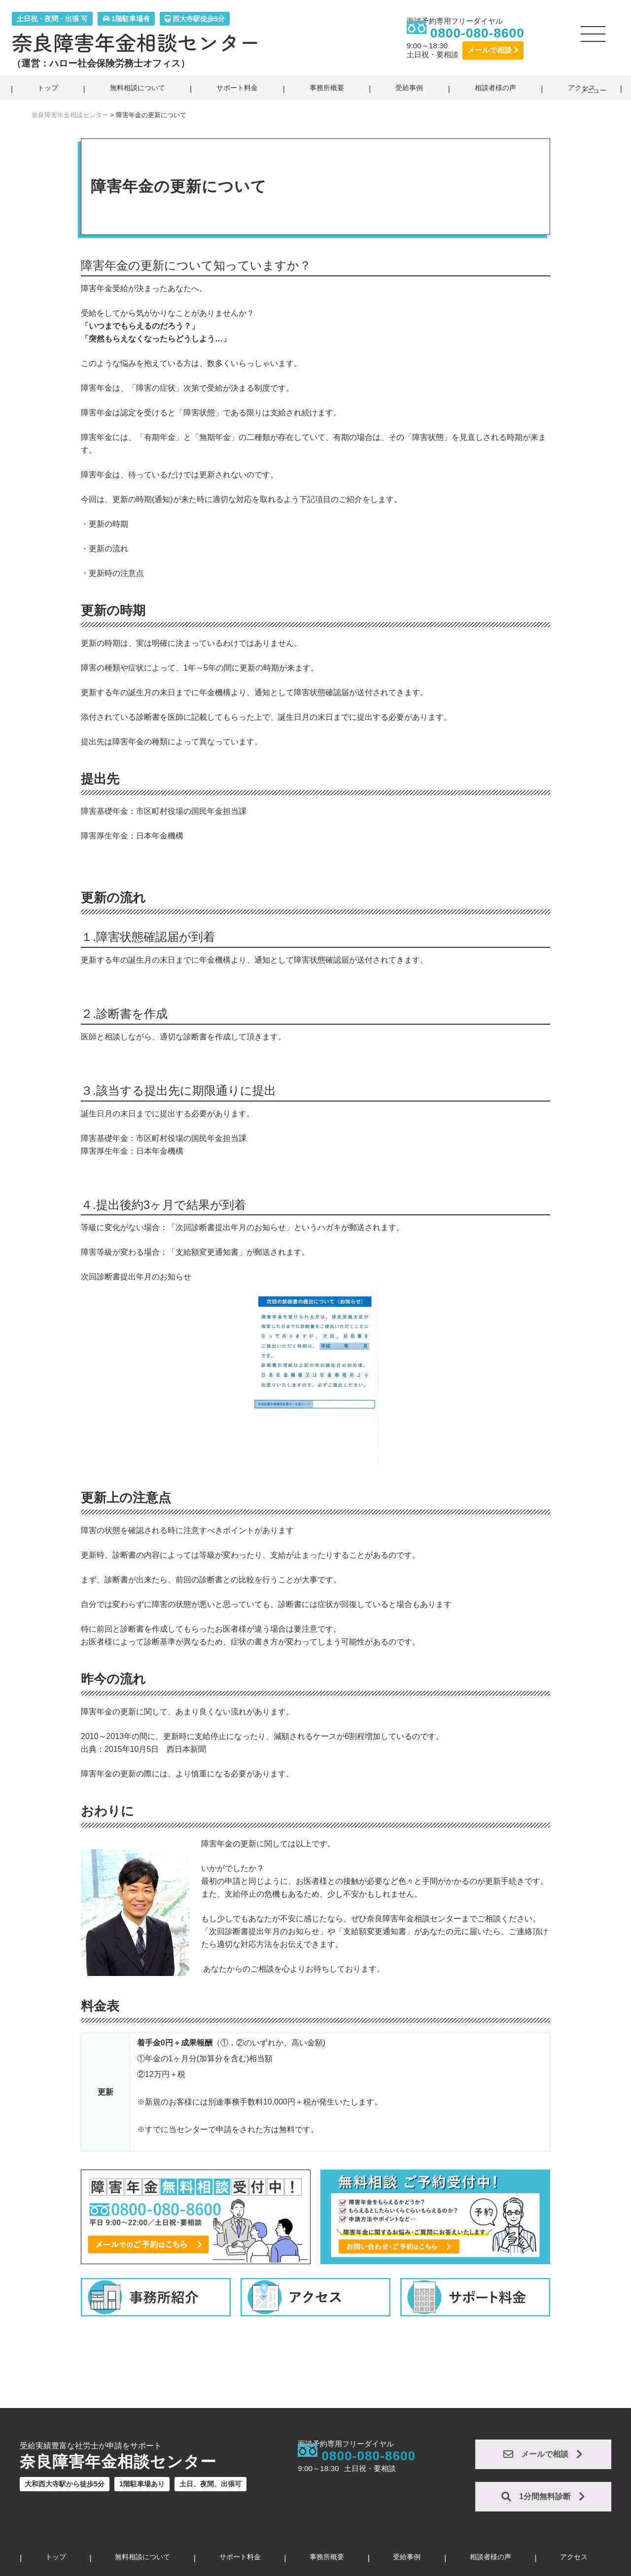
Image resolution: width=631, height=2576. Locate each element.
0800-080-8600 (477, 33)
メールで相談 (493, 50)
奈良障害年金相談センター (136, 42)
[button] (593, 37)
